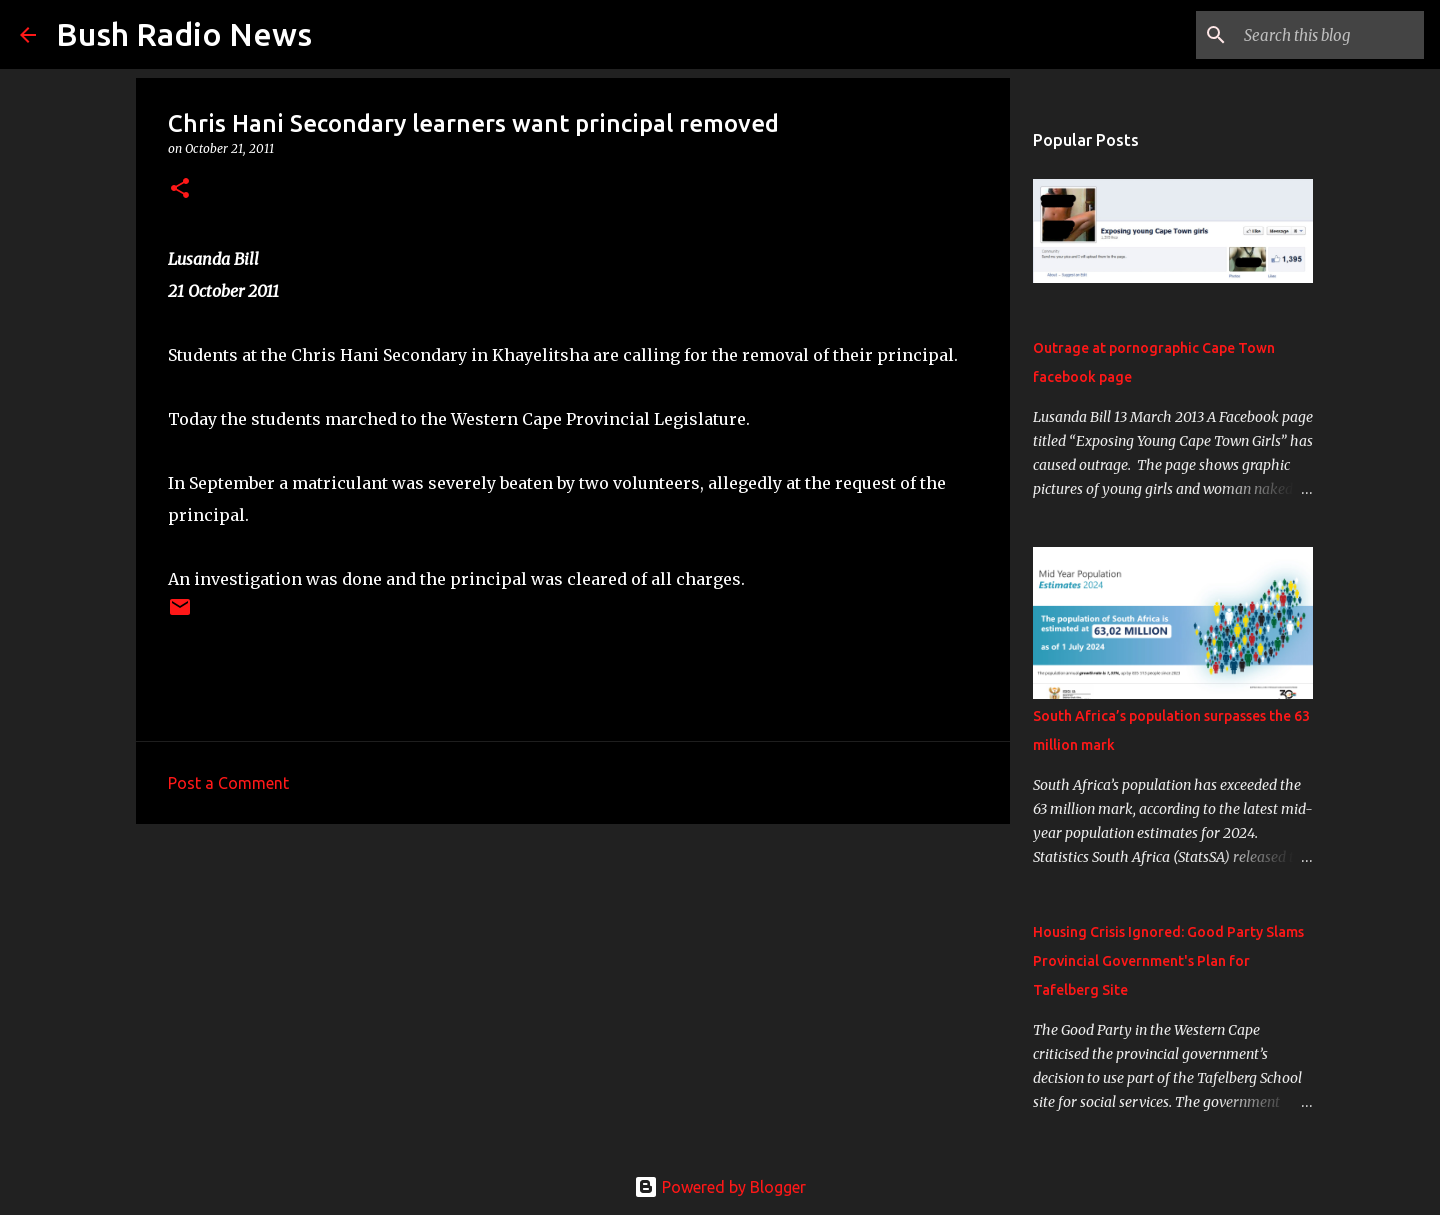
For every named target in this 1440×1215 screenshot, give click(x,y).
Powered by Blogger (720, 1187)
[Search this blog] (1319, 35)
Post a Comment (228, 783)
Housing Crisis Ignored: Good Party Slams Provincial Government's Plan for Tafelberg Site (1168, 961)
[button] (180, 189)
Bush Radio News (184, 34)
